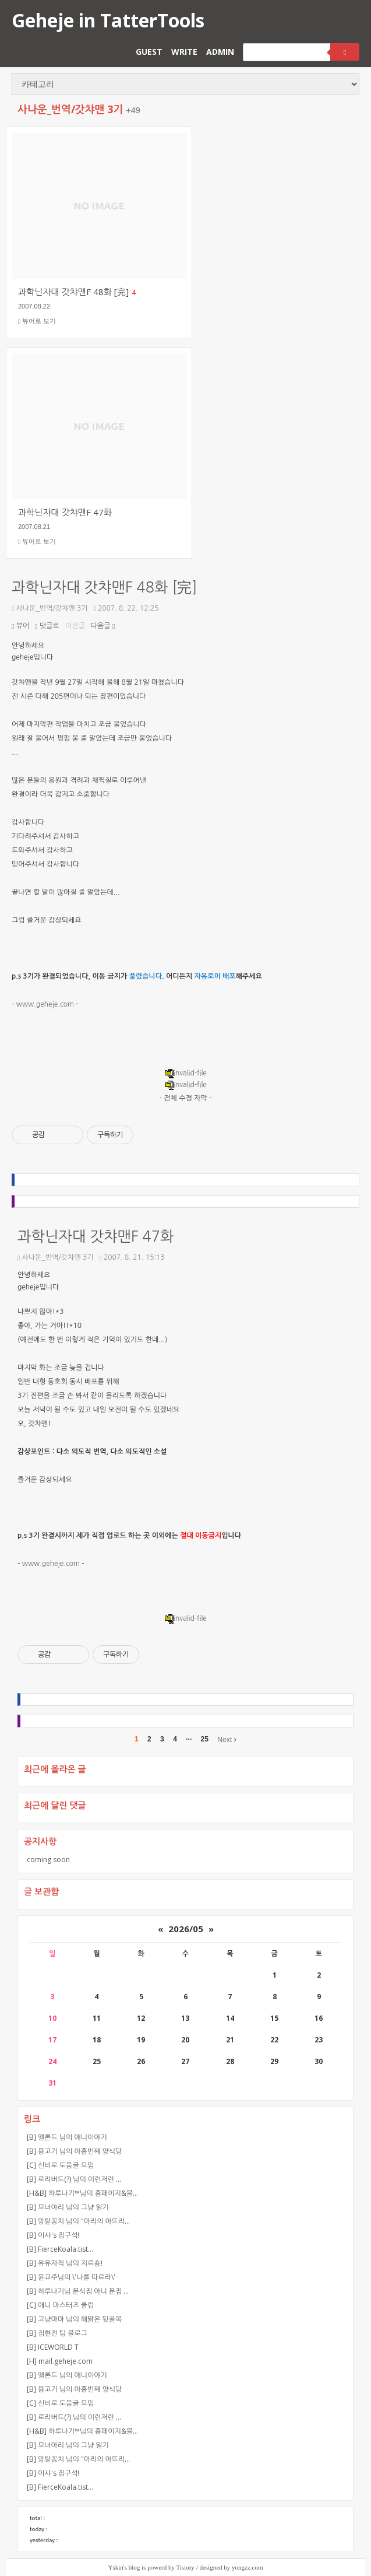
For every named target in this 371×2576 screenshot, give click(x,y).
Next (226, 1739)
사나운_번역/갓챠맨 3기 (50, 608)
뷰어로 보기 (37, 321)
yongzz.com (247, 2567)
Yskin (115, 2567)
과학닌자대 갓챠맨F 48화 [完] (104, 587)
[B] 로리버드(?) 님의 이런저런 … (74, 2179)
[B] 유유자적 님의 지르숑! (65, 2263)
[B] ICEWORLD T (53, 2347)
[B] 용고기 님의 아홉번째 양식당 (74, 2151)
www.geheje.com (45, 1004)
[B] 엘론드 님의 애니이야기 (67, 2137)
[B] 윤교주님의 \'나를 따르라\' (71, 2277)
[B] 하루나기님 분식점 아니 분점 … (78, 2291)
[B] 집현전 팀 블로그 (57, 2333)
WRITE (184, 51)
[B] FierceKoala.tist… (60, 2249)
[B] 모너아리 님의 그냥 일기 (68, 2207)
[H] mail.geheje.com (60, 2361)
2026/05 (185, 1928)
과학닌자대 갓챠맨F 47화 (95, 1236)
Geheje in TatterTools (108, 20)
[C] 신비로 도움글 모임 (60, 2165)
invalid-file (185, 1073)
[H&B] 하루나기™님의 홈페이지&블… (82, 2193)
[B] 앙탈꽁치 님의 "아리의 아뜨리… (78, 2221)
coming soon (48, 1859)
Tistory (185, 2567)
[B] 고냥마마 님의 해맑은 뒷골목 (74, 2319)
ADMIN (220, 51)
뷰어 (20, 625)
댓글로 (47, 625)
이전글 (75, 625)
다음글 (103, 625)
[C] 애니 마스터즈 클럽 (60, 2305)
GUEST (149, 51)
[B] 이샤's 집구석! (53, 2235)
